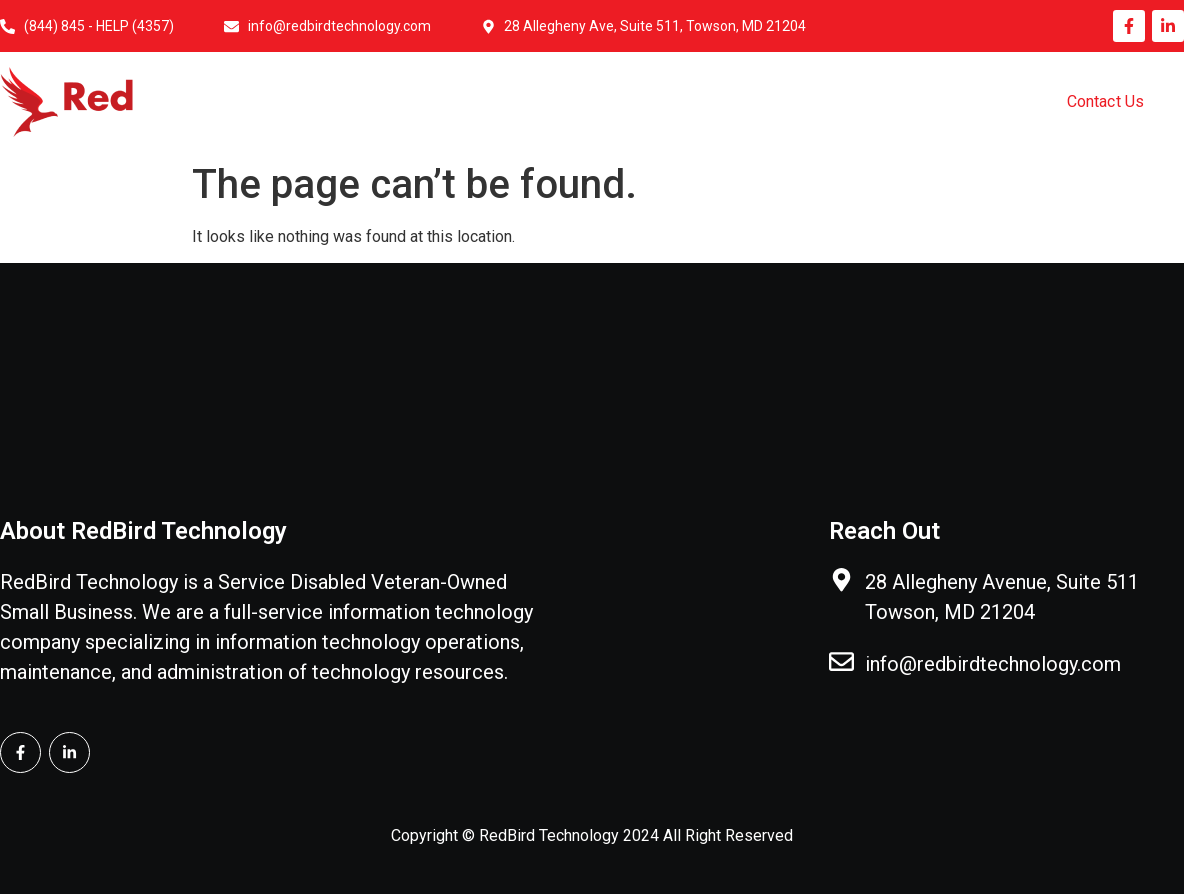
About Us (515, 102)
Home (400, 102)
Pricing (927, 102)
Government (796, 102)
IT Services (650, 102)
